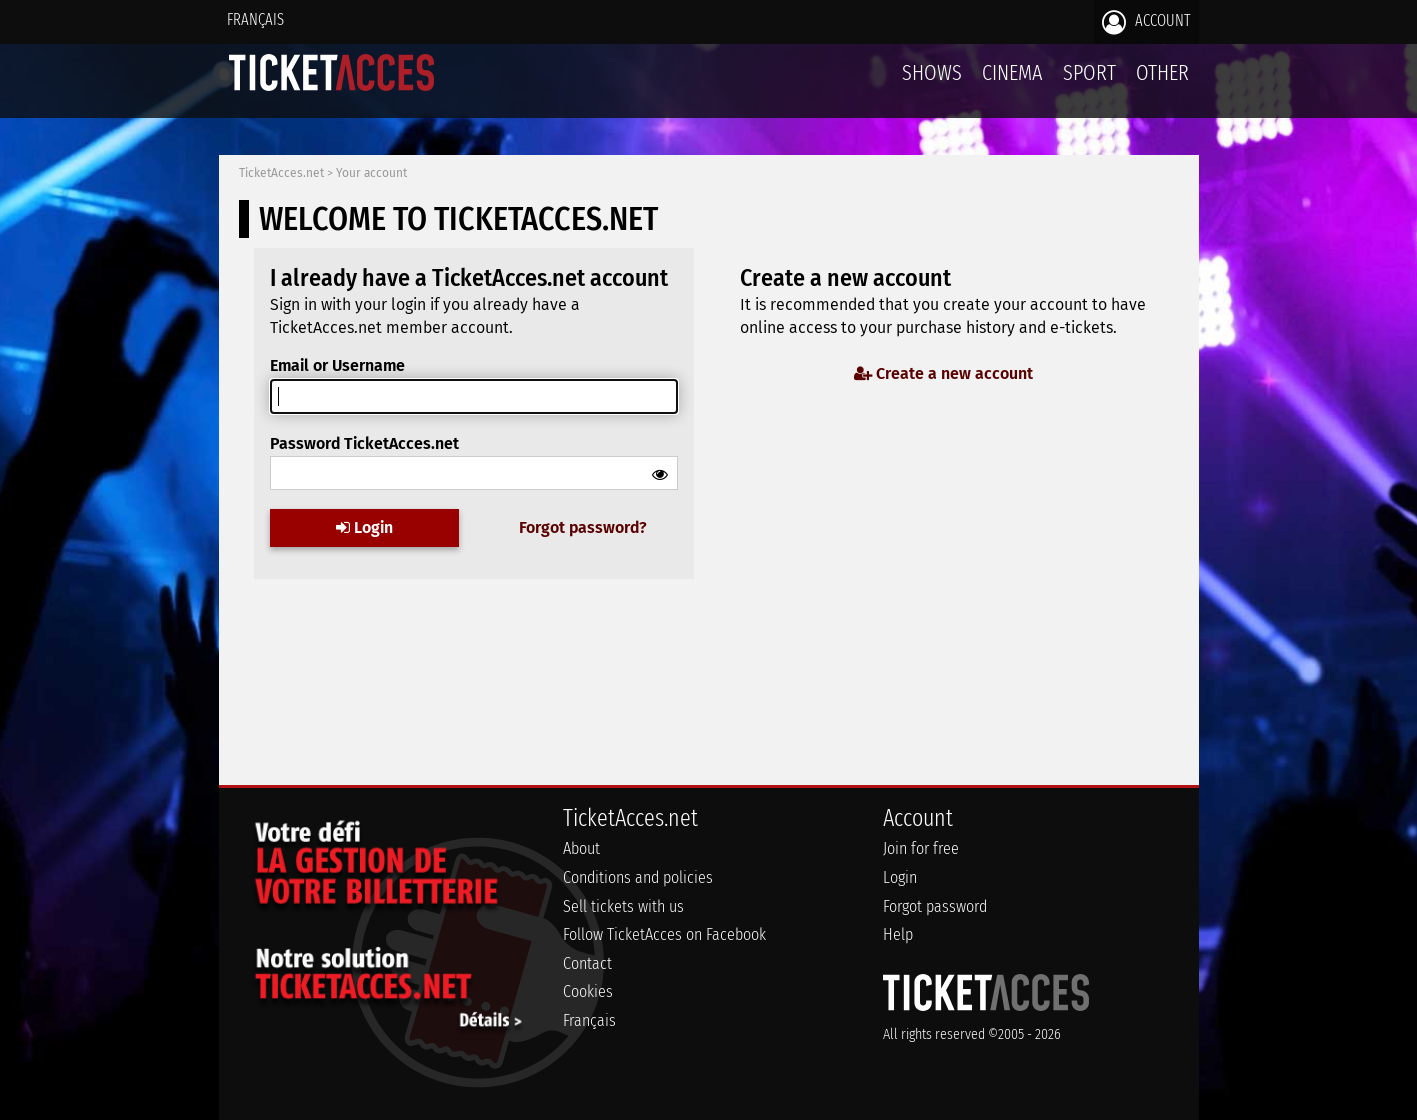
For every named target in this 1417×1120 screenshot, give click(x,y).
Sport (1089, 72)
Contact (587, 963)
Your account (371, 173)
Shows (932, 72)
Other (1162, 72)
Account (1146, 22)
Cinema (1012, 72)
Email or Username (337, 365)
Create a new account (943, 373)
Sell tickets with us (623, 906)
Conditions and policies (638, 877)
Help (898, 934)
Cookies (588, 991)
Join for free (921, 848)
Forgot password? (583, 527)
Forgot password (935, 906)
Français (255, 19)
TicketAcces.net (281, 173)
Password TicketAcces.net (364, 443)
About (581, 848)
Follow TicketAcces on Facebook (664, 934)
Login (364, 527)
